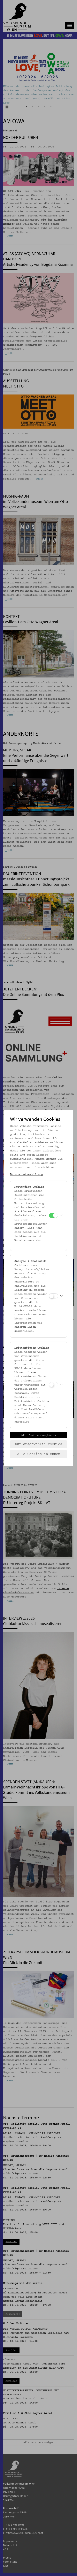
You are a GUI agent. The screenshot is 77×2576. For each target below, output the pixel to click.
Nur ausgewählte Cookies (38, 1444)
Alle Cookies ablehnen (38, 1454)
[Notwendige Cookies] (53, 1215)
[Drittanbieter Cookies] (53, 1384)
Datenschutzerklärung (26, 1174)
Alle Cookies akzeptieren (38, 1435)
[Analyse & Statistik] (53, 1295)
